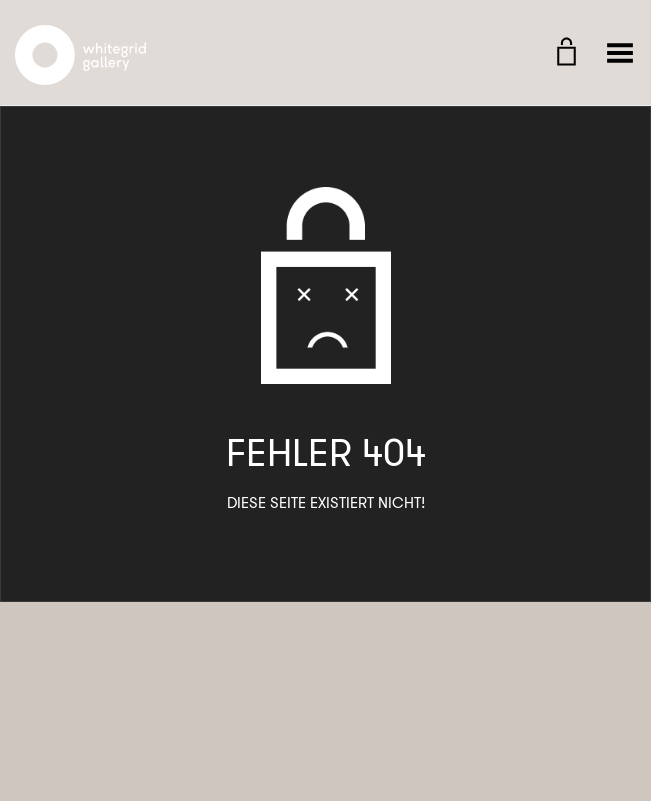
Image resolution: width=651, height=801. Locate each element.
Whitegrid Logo (81, 35)
